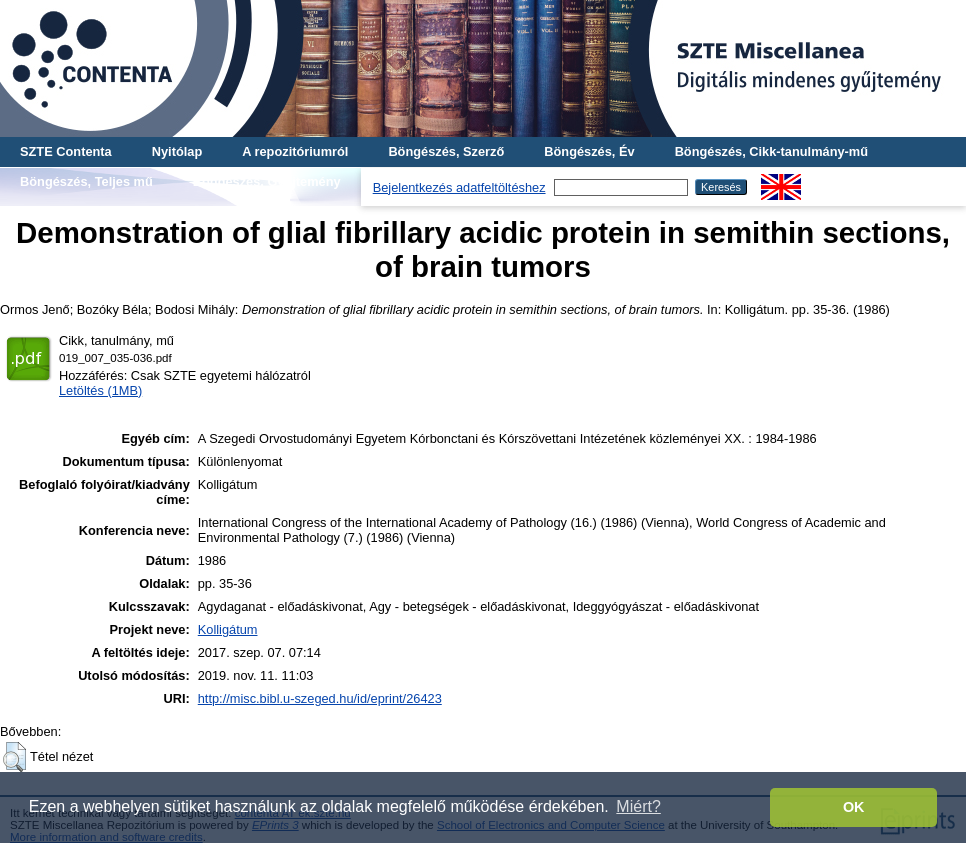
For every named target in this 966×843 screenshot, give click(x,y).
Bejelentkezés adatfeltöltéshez (459, 187)
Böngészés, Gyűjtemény (267, 181)
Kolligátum (228, 629)
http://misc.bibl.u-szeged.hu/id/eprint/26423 (320, 698)
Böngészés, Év (589, 151)
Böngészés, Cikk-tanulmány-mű (771, 151)
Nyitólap (177, 151)
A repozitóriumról (295, 151)
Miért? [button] (638, 806)
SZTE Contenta (66, 151)
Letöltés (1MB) (100, 390)
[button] (14, 757)
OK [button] (854, 807)
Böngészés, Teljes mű (86, 181)
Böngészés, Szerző (446, 151)
